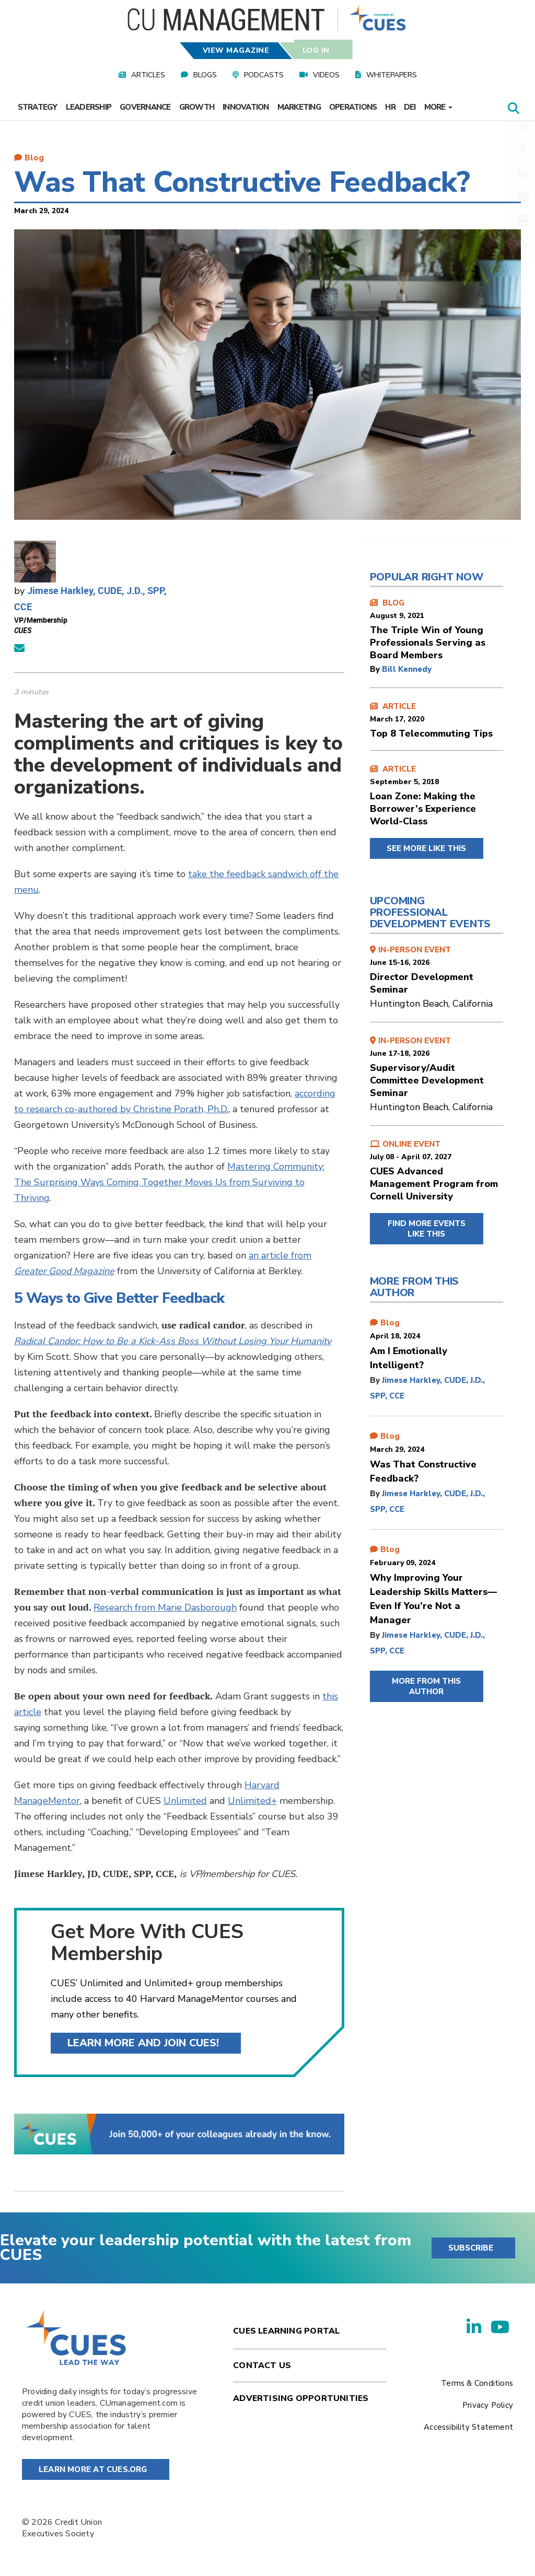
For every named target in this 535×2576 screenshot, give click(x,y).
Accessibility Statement (468, 2427)
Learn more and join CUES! (143, 2043)
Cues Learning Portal (286, 2331)
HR (390, 107)
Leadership (89, 107)
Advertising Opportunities (300, 2398)
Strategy (37, 107)
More (438, 107)
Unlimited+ (252, 1800)
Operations (353, 107)
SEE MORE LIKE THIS (426, 848)
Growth (197, 107)
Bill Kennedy (407, 669)
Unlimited (185, 1800)
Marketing (299, 107)
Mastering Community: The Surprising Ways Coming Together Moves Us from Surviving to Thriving (169, 1182)
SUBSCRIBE (470, 2248)
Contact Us (262, 2365)
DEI (410, 107)
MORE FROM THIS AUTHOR (426, 1686)
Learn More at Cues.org (93, 2469)
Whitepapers (391, 75)
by (376, 669)
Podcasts (264, 75)
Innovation (246, 107)
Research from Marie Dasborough (165, 1607)
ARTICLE (436, 720)
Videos (326, 75)
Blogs (205, 75)
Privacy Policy (487, 2405)
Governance (145, 107)
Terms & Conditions (477, 2383)
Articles (148, 75)
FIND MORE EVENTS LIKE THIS (427, 1228)
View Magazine (236, 50)
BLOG (436, 629)
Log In (315, 50)
